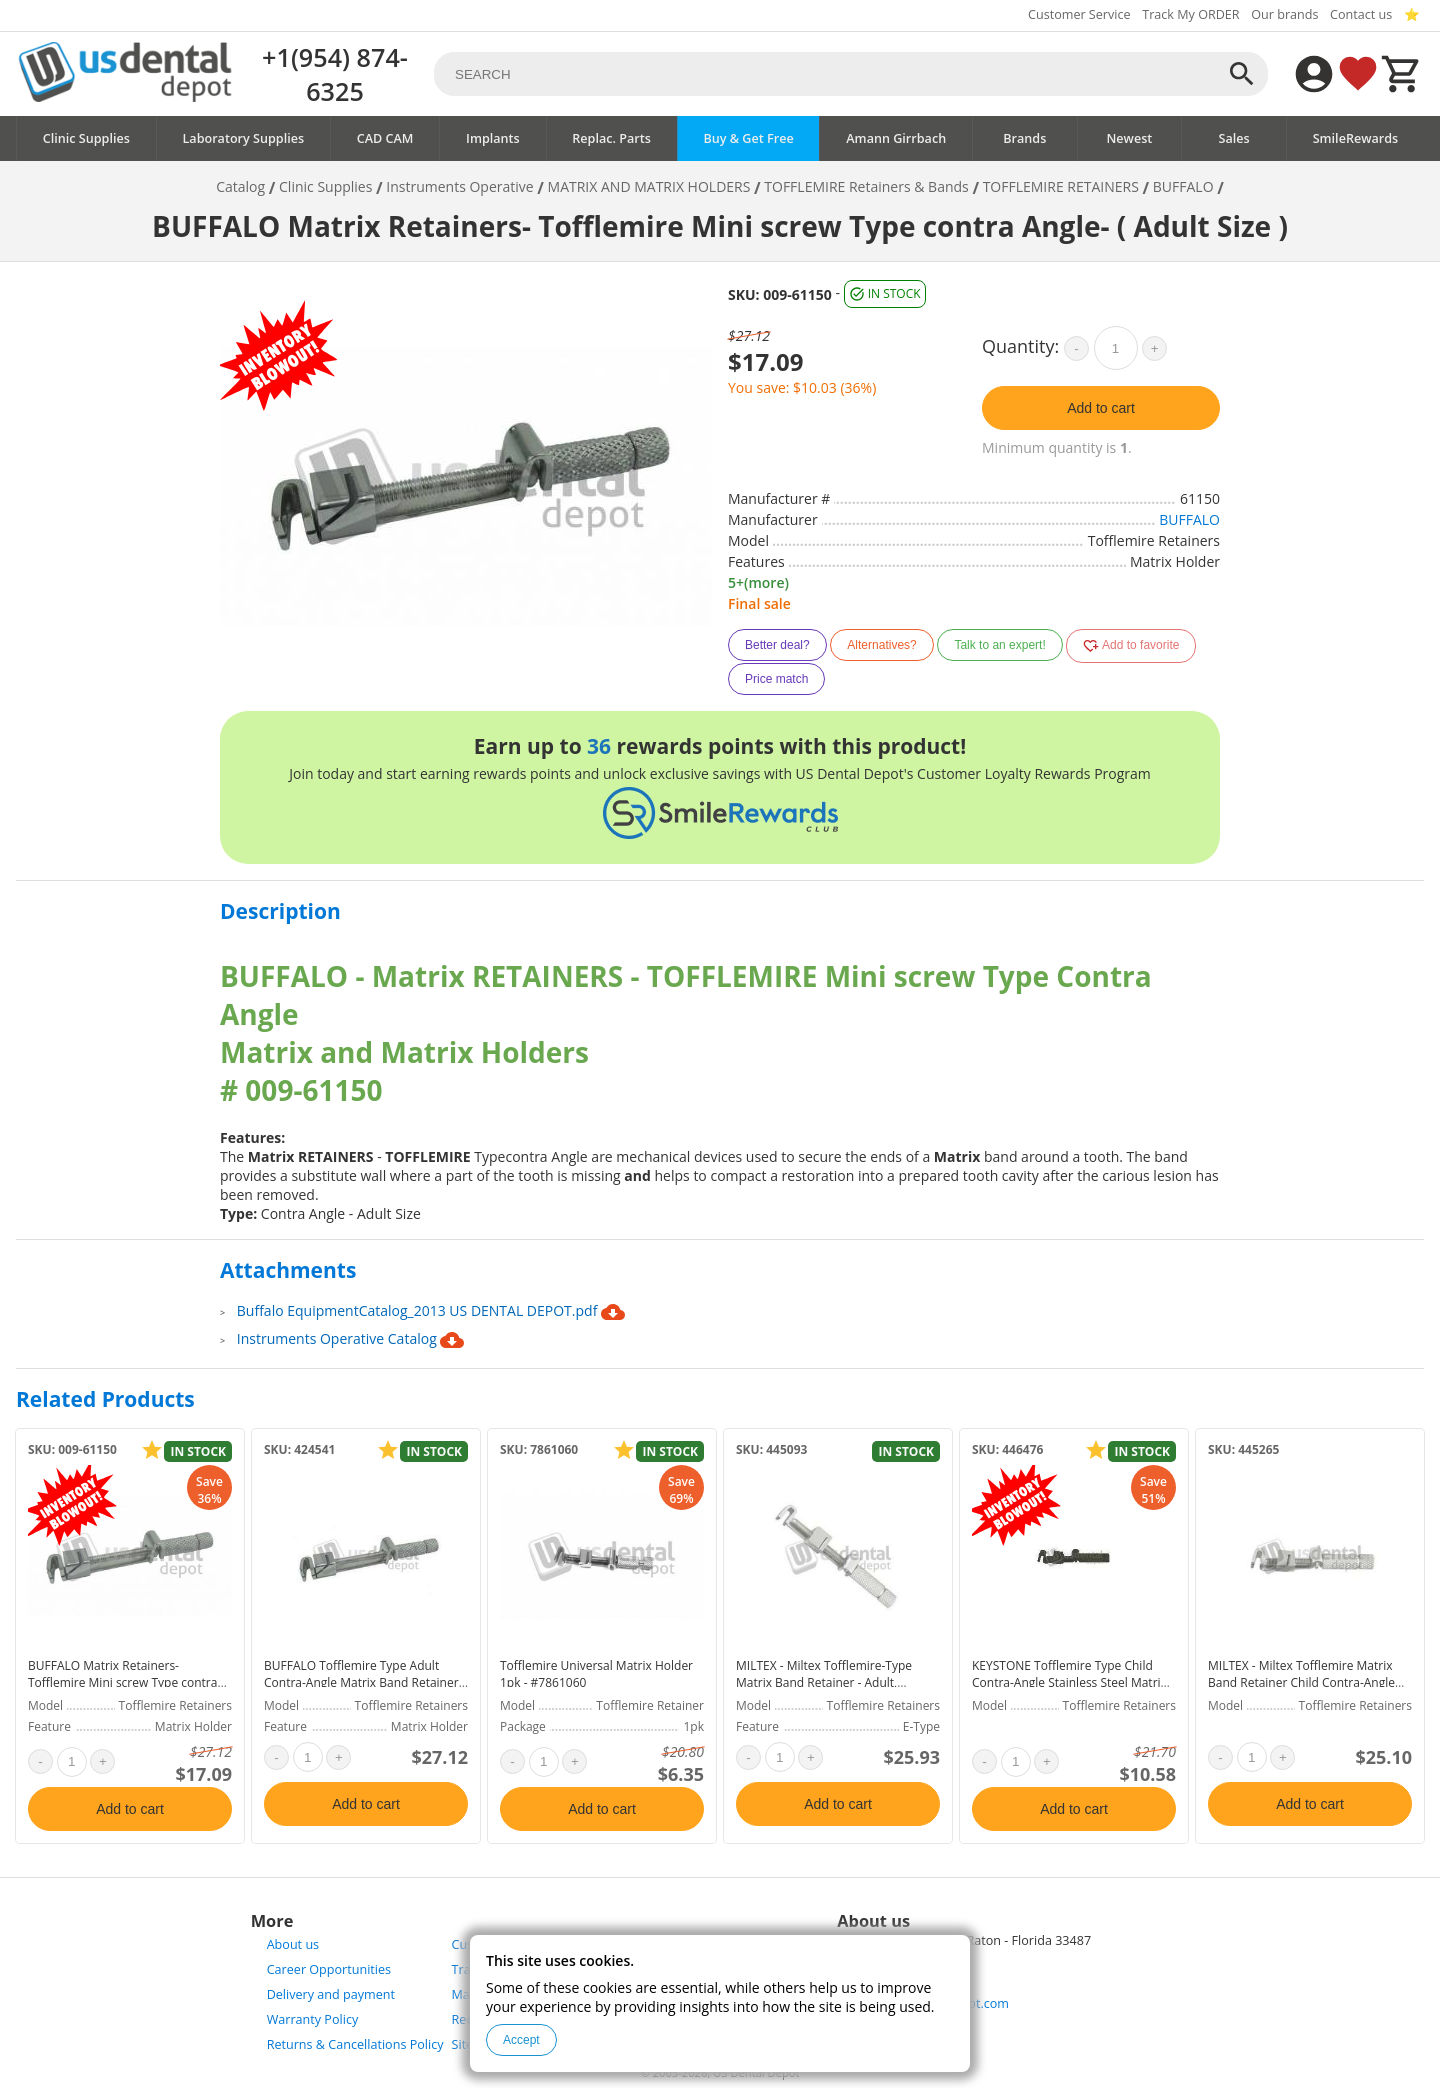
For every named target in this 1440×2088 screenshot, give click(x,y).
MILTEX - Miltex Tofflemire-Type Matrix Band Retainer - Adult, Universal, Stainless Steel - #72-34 (829, 1682)
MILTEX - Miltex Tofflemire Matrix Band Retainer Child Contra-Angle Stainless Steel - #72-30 (1301, 1682)
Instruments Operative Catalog (351, 1340)
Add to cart (1101, 408)
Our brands (1284, 14)
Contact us (1361, 14)
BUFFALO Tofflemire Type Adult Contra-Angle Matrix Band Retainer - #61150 (365, 1682)
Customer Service (1079, 14)
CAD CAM (385, 138)
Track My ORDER (1190, 14)
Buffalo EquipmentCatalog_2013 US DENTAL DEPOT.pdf (431, 1312)
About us (293, 1944)
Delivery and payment (331, 1994)
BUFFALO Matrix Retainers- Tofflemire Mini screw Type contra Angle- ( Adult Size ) (122, 1682)
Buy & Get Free (748, 138)
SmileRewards (1356, 138)
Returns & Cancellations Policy (355, 2044)
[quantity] (1116, 348)
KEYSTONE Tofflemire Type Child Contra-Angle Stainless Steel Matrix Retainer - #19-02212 (1069, 1682)
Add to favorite (1131, 646)
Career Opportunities (329, 1969)
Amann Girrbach (896, 138)
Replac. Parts (611, 138)
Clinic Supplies (86, 138)
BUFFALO (1189, 519)
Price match (776, 679)
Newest (1130, 138)
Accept (521, 2040)
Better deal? (777, 645)
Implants (493, 138)
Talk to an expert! (999, 645)
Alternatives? (881, 645)
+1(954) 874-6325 (335, 74)
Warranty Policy (313, 2019)
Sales (1233, 138)
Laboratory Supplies (244, 138)
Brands (1024, 138)
